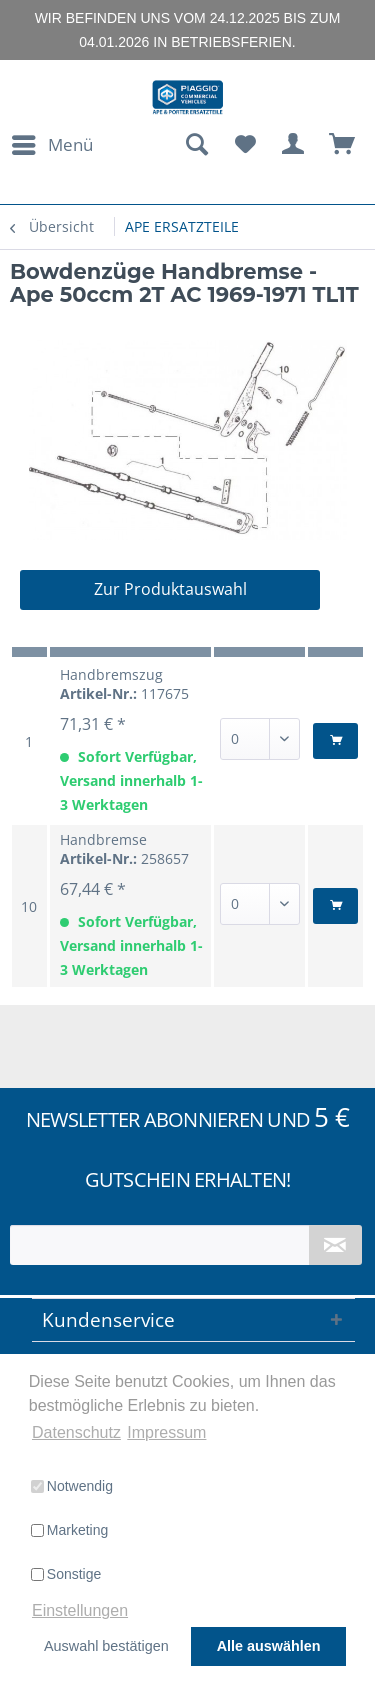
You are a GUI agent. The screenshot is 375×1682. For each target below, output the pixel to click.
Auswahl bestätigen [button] (106, 1646)
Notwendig (72, 1486)
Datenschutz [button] (76, 1432)
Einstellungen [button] (80, 1610)
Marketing (69, 1530)
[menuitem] (51, 145)
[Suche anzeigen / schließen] (196, 145)
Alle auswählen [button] (269, 1646)
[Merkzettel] (245, 145)
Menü (52, 142)
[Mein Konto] (294, 145)
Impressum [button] (166, 1432)
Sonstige (66, 1574)
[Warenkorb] (343, 145)
